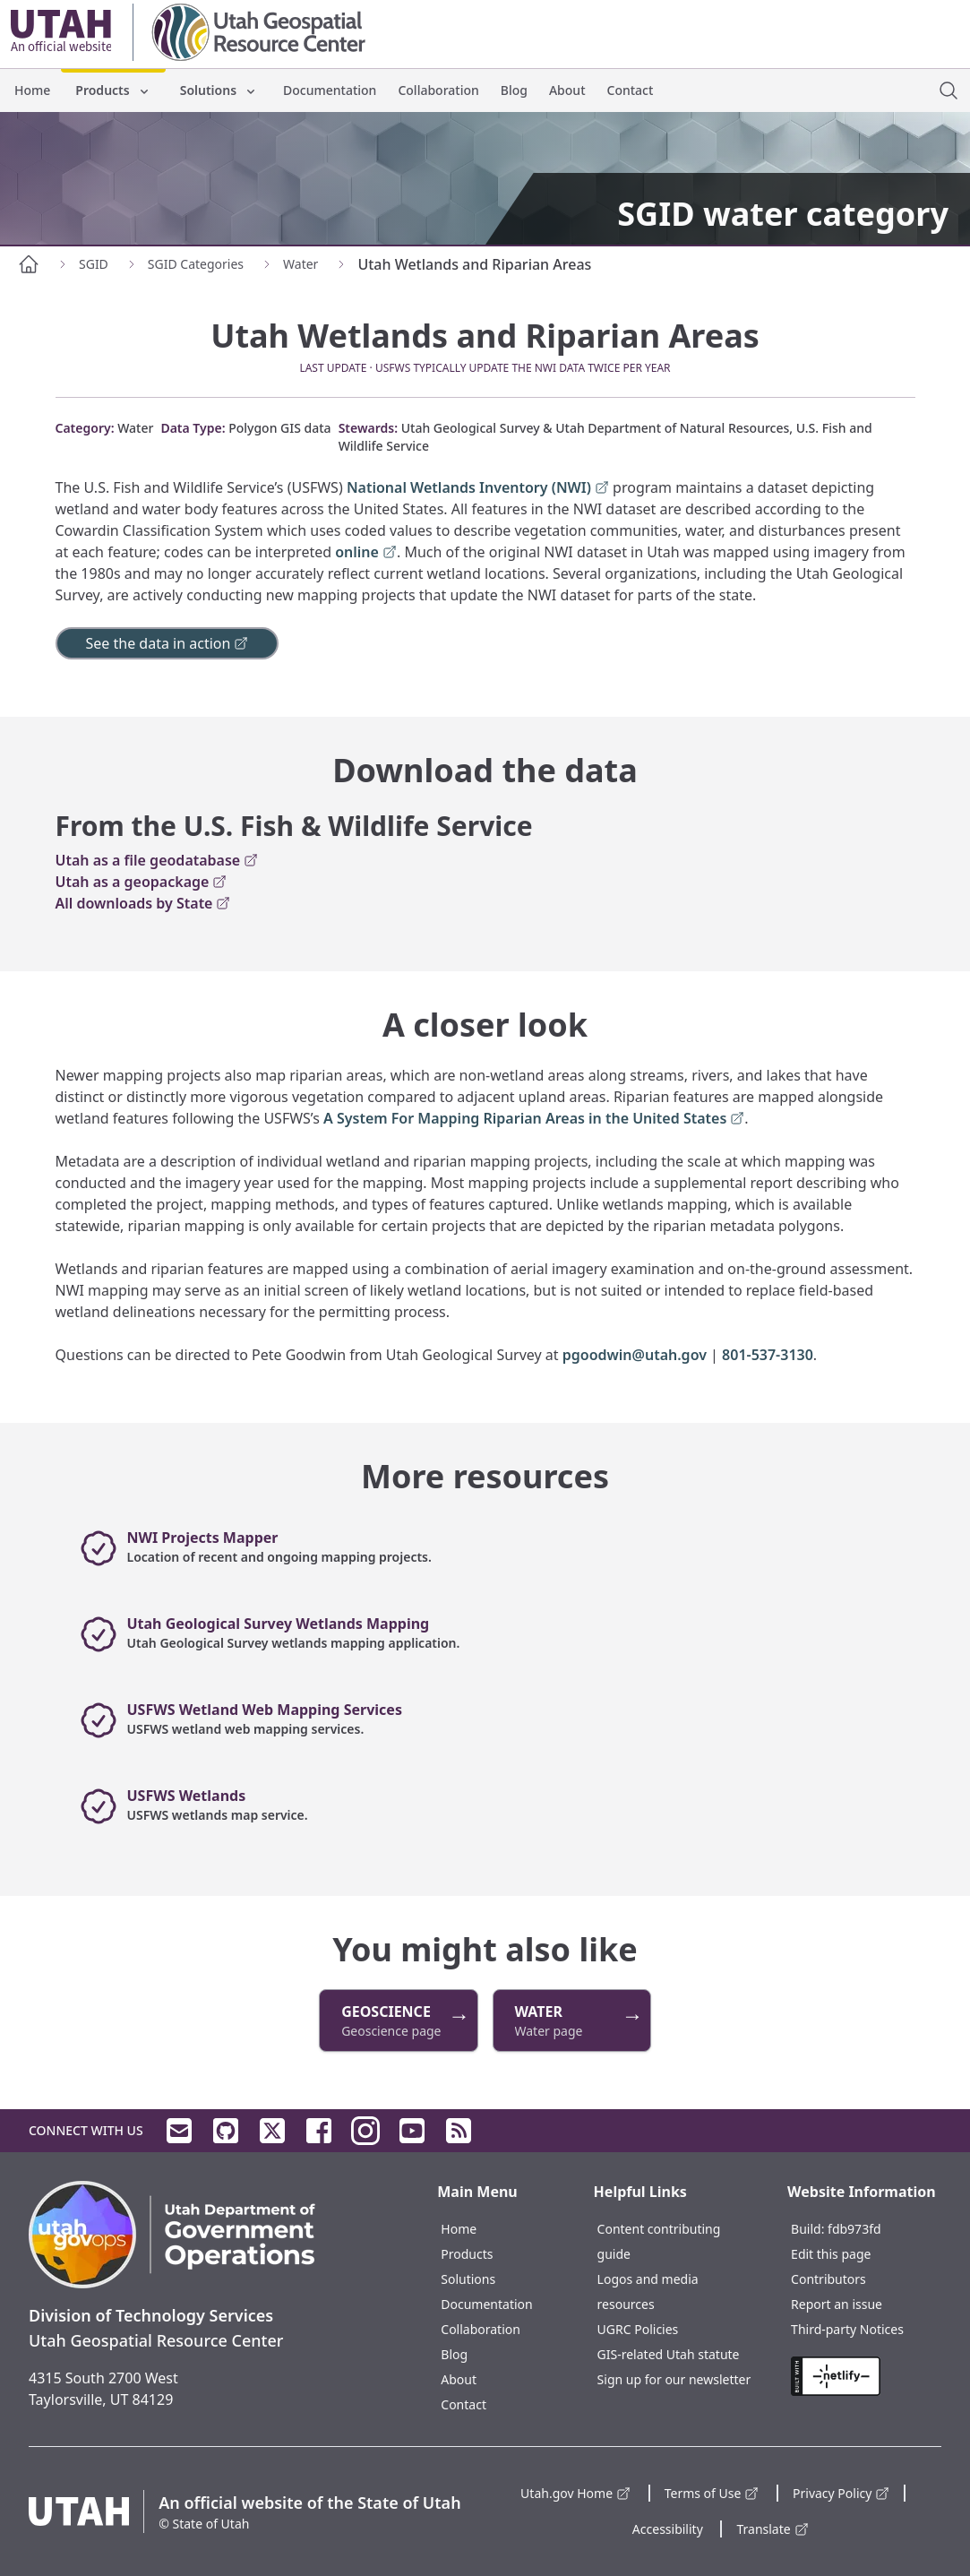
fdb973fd (854, 2228)
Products (112, 90)
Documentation (329, 90)
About (567, 90)
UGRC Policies (638, 2329)
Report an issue (836, 2304)
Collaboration (438, 90)
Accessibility (667, 2528)
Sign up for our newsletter (674, 2379)
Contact (630, 90)
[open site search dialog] (948, 90)
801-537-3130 (767, 1355)
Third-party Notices (847, 2329)
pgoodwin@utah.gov (634, 1355)
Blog (514, 90)
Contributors (828, 2278)
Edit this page (831, 2253)
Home (32, 90)
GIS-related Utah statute (668, 2354)
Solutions (219, 90)
